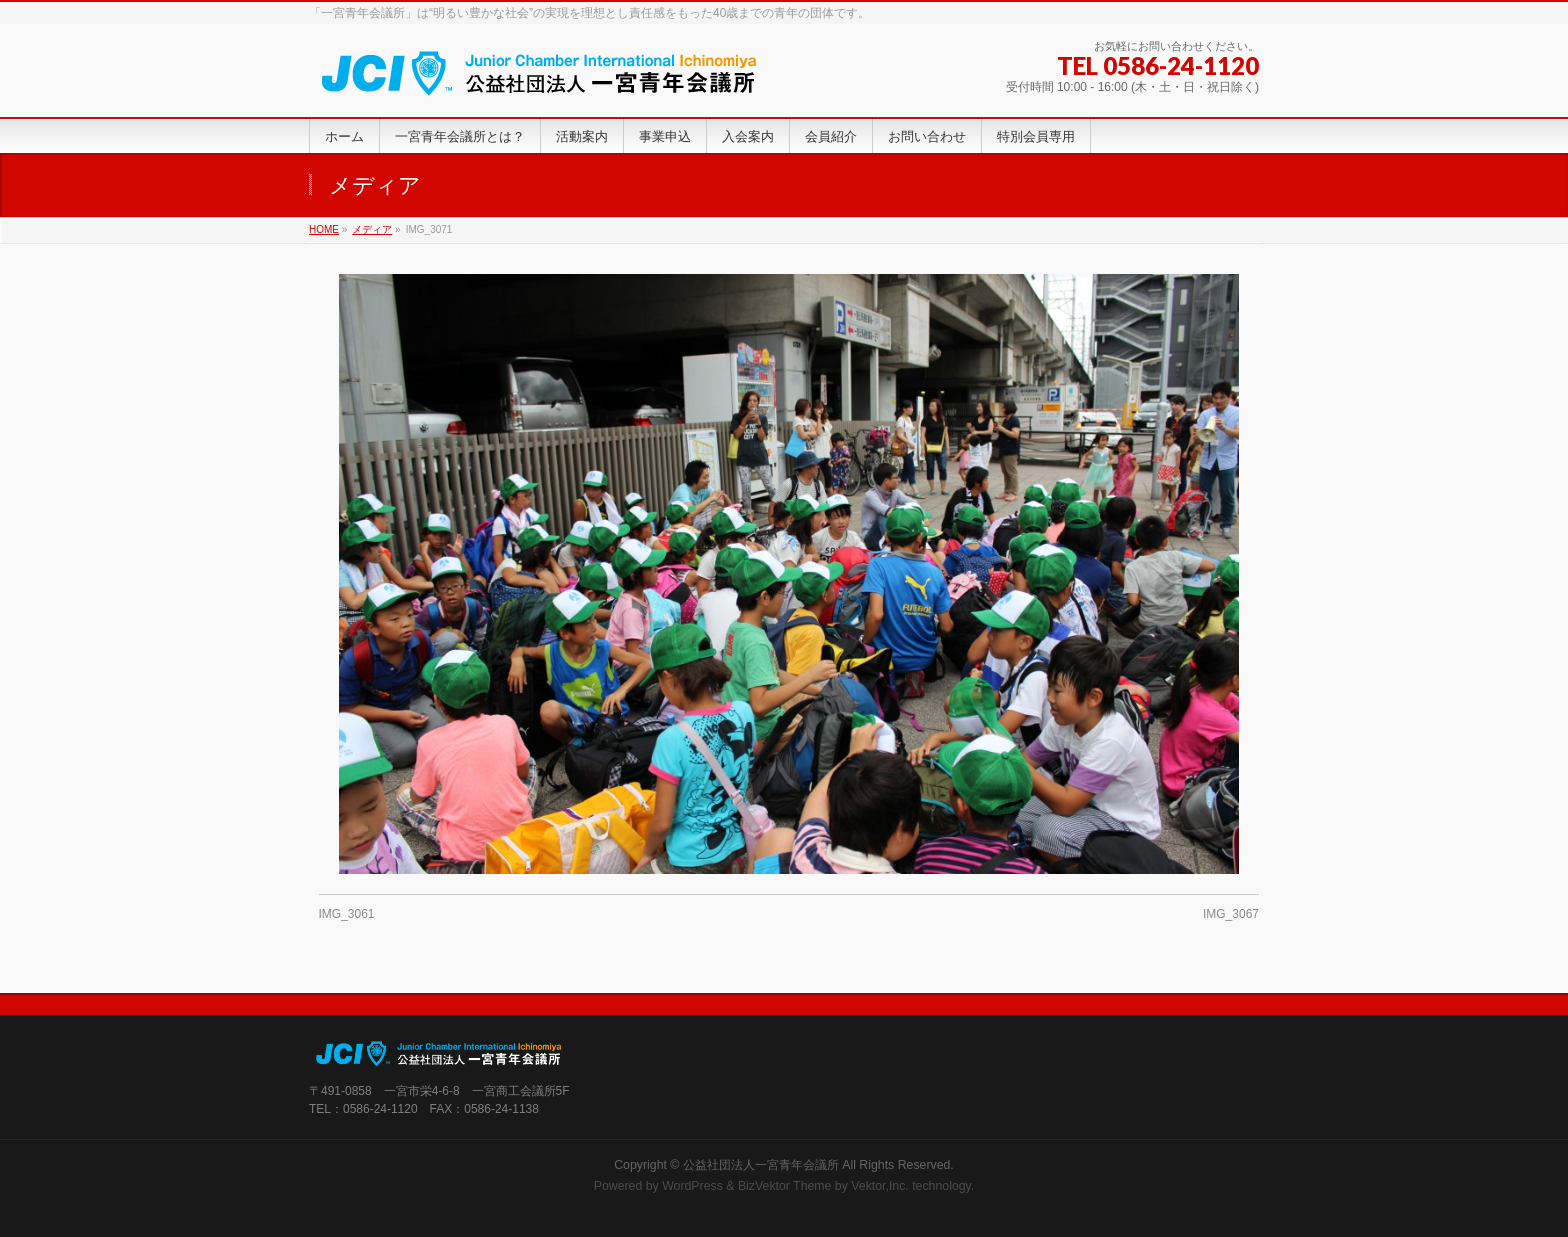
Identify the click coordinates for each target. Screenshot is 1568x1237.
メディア (372, 229)
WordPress (692, 1186)
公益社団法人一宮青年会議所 (761, 1165)
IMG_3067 (1231, 914)
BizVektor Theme (785, 1186)
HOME (324, 229)
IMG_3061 (347, 914)
